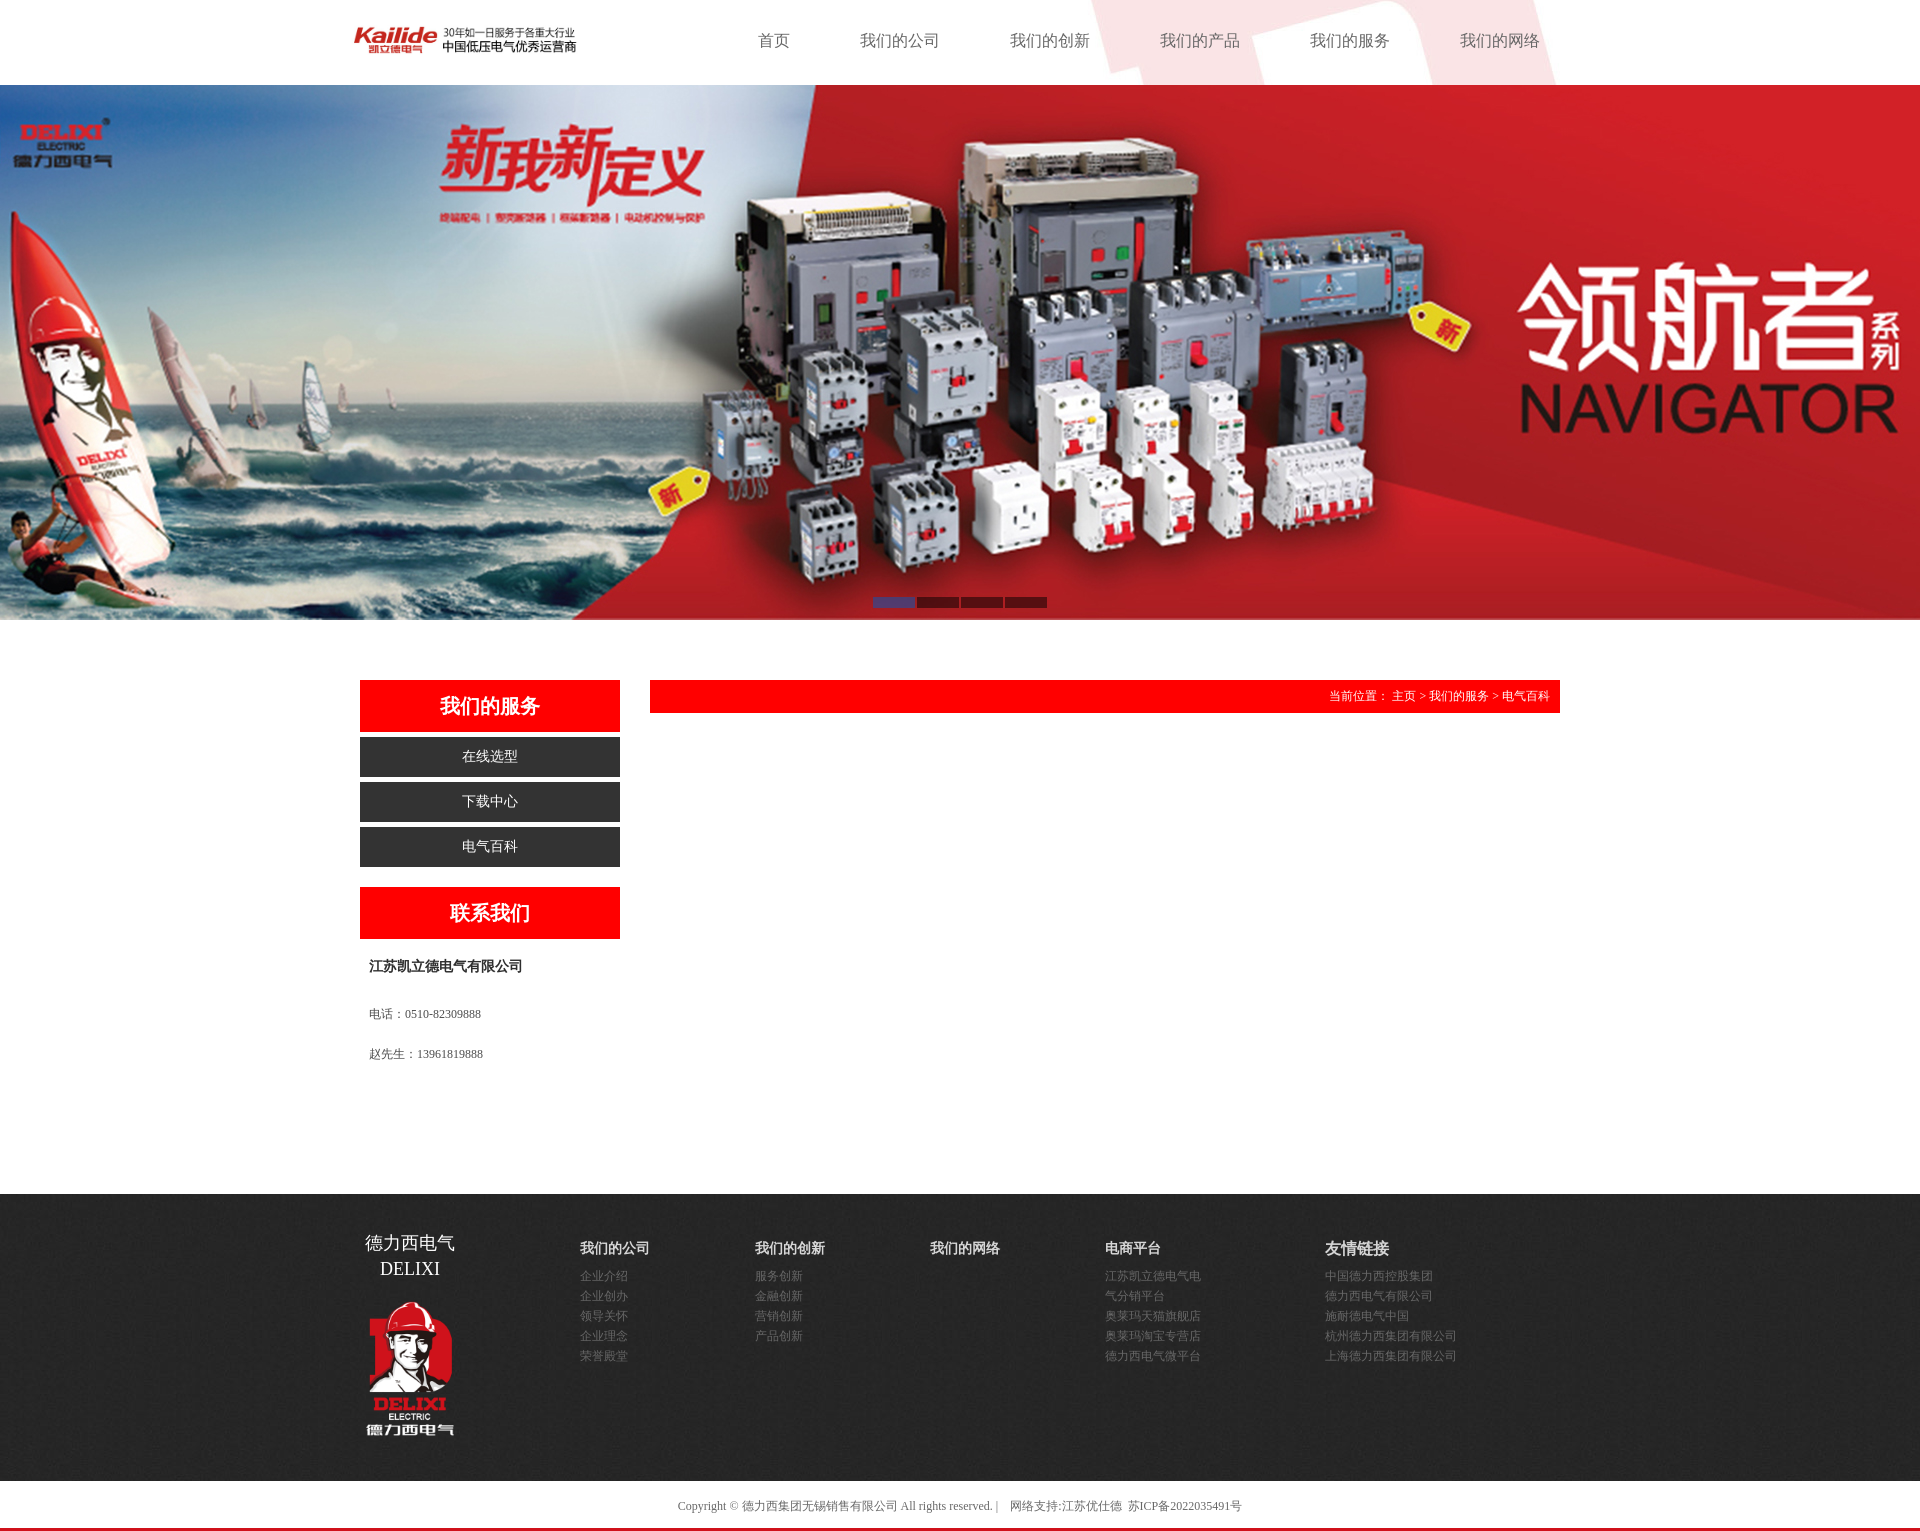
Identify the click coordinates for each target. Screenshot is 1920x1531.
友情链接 (1357, 1248)
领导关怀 (604, 1316)
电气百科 (490, 846)
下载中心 (490, 801)
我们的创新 (1050, 40)
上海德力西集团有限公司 (1391, 1356)
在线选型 (490, 756)
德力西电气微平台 (1153, 1356)
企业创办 (604, 1296)
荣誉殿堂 (604, 1356)
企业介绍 (604, 1276)
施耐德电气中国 (1367, 1316)
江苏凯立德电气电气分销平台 (1153, 1286)
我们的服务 (1350, 40)
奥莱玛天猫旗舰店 (1153, 1316)
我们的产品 (1200, 40)
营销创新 (779, 1316)
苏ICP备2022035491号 (1185, 1506)
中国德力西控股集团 (1379, 1276)
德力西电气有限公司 (1379, 1296)
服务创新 (779, 1276)
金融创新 (779, 1296)
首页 (774, 40)
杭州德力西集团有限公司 (1391, 1336)
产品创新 (779, 1336)
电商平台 (1133, 1248)
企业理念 (604, 1336)
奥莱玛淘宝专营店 (1153, 1336)
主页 (1404, 696)
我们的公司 (900, 40)
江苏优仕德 (1092, 1506)
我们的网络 (1500, 40)
